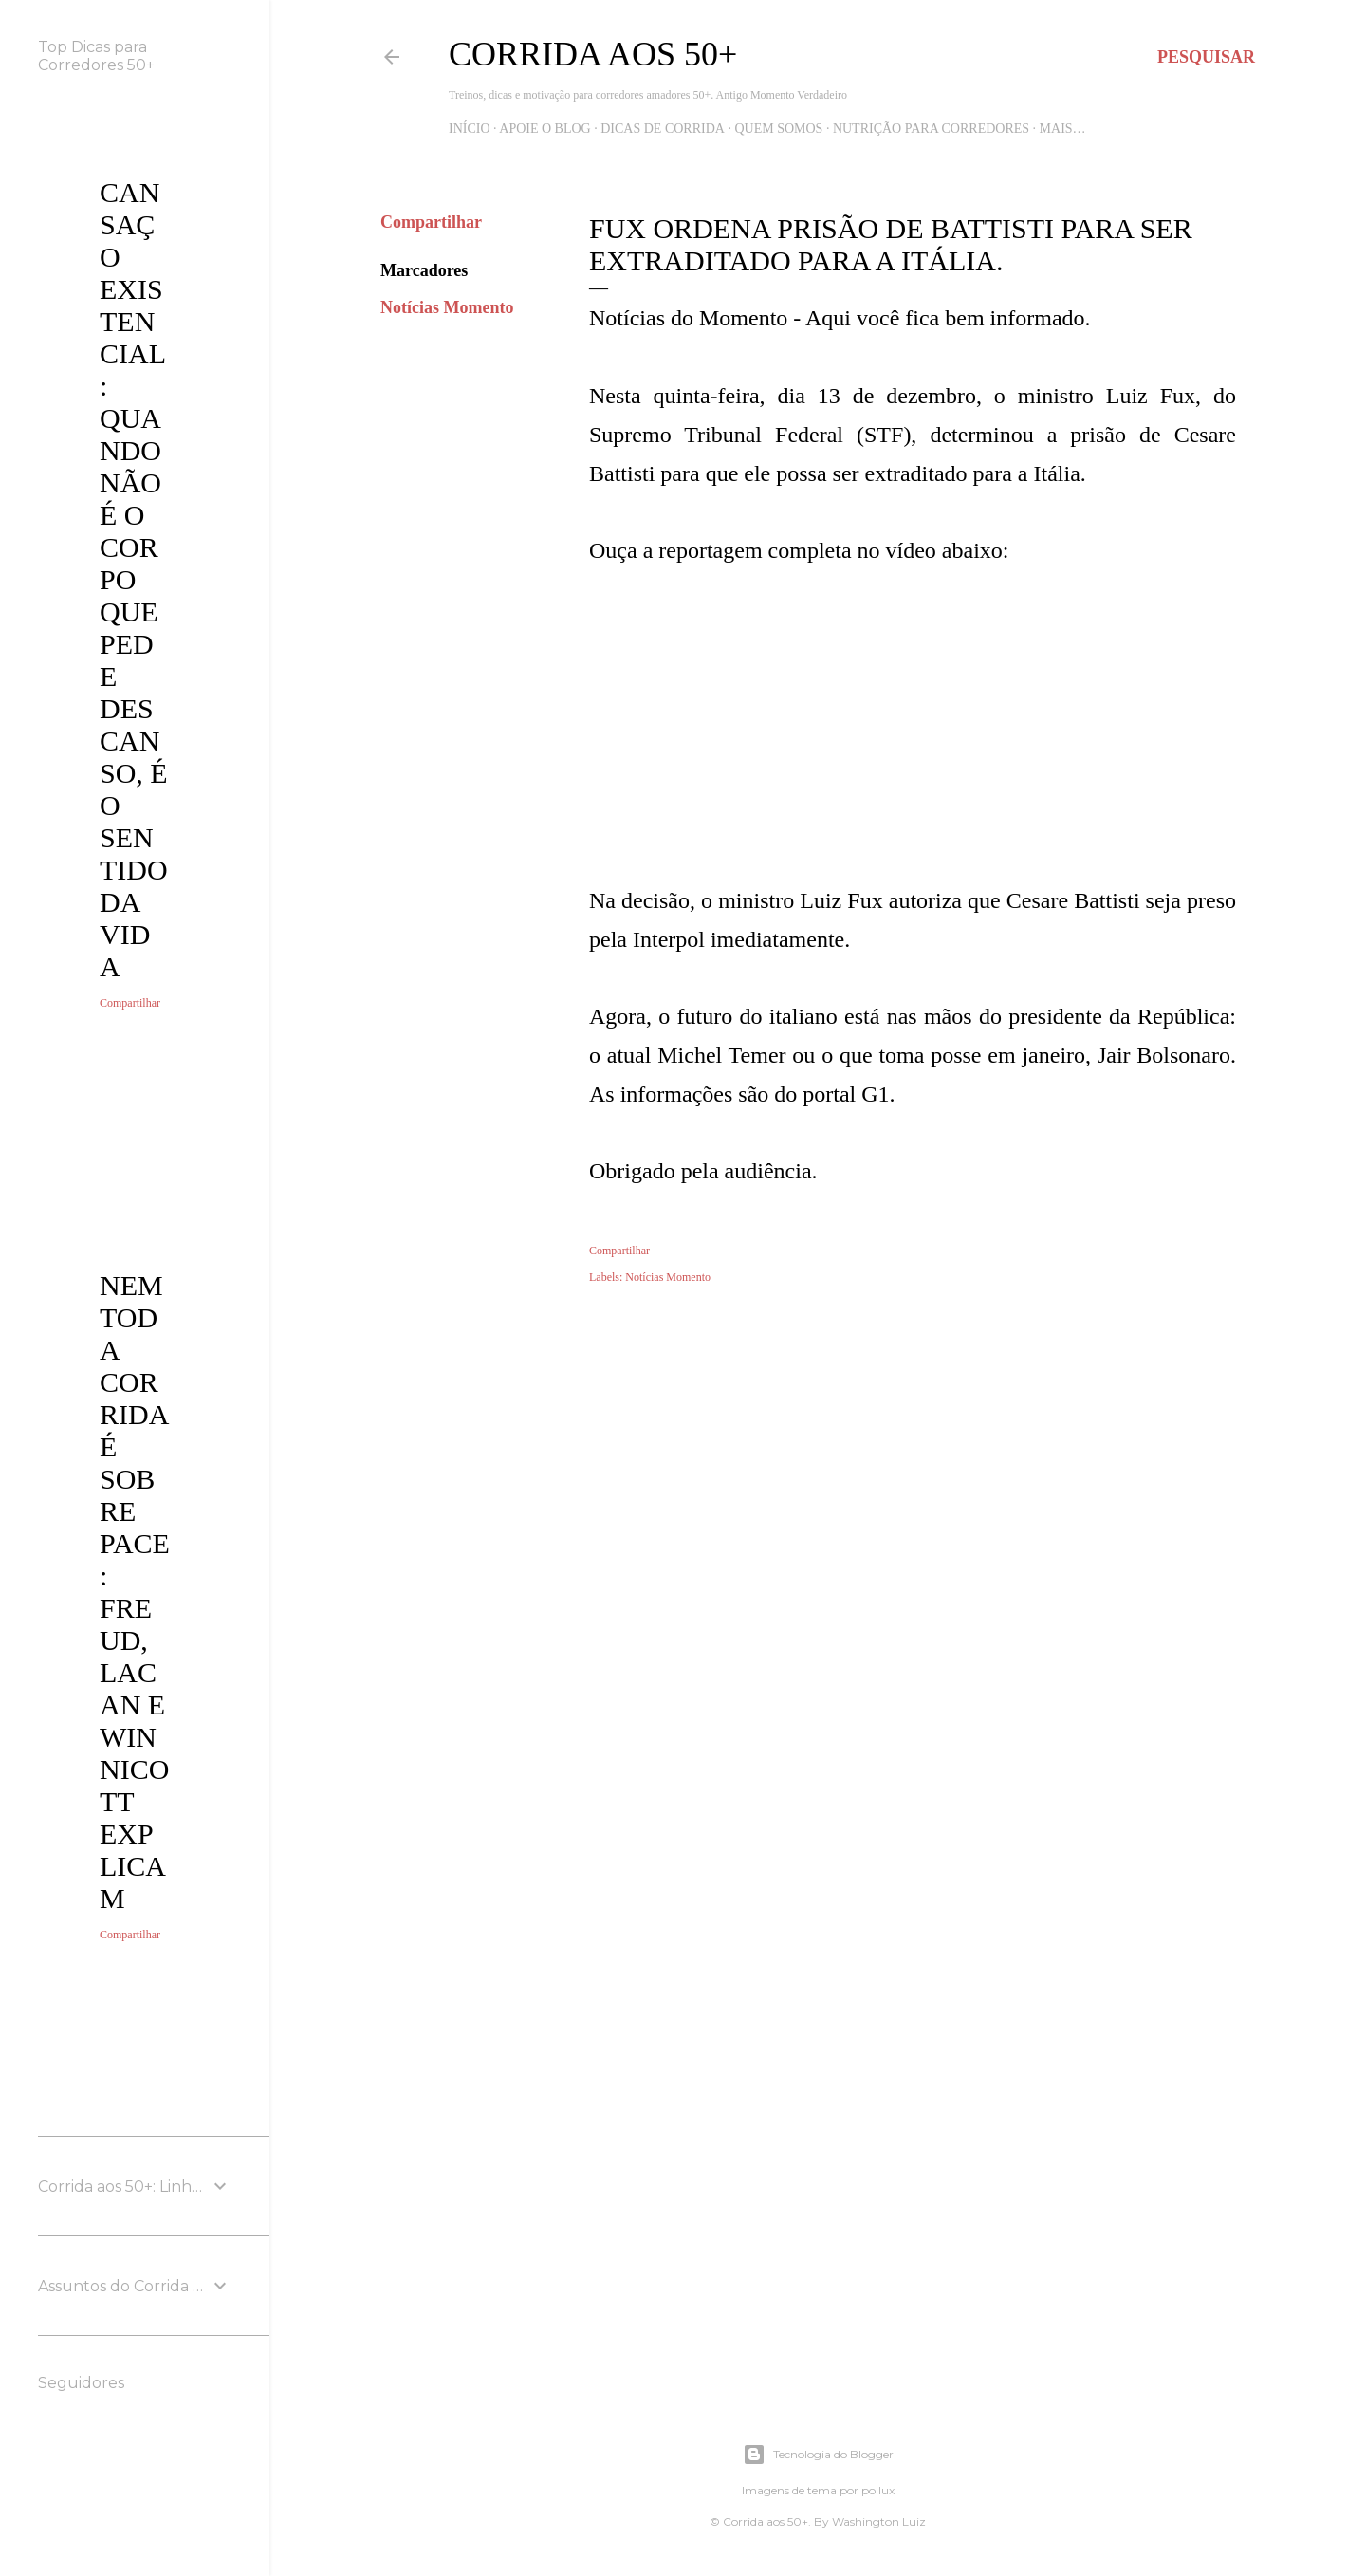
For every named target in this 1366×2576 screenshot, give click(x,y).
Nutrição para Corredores (931, 128)
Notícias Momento (446, 307)
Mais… (1063, 128)
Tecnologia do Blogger (818, 2454)
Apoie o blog (544, 128)
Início (469, 128)
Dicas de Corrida (662, 128)
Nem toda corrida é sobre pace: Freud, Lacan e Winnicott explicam (135, 1591)
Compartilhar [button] (431, 222)
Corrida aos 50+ (593, 54)
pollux (878, 2490)
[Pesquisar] (1206, 57)
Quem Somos (778, 128)
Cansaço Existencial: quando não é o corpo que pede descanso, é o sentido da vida (134, 579)
